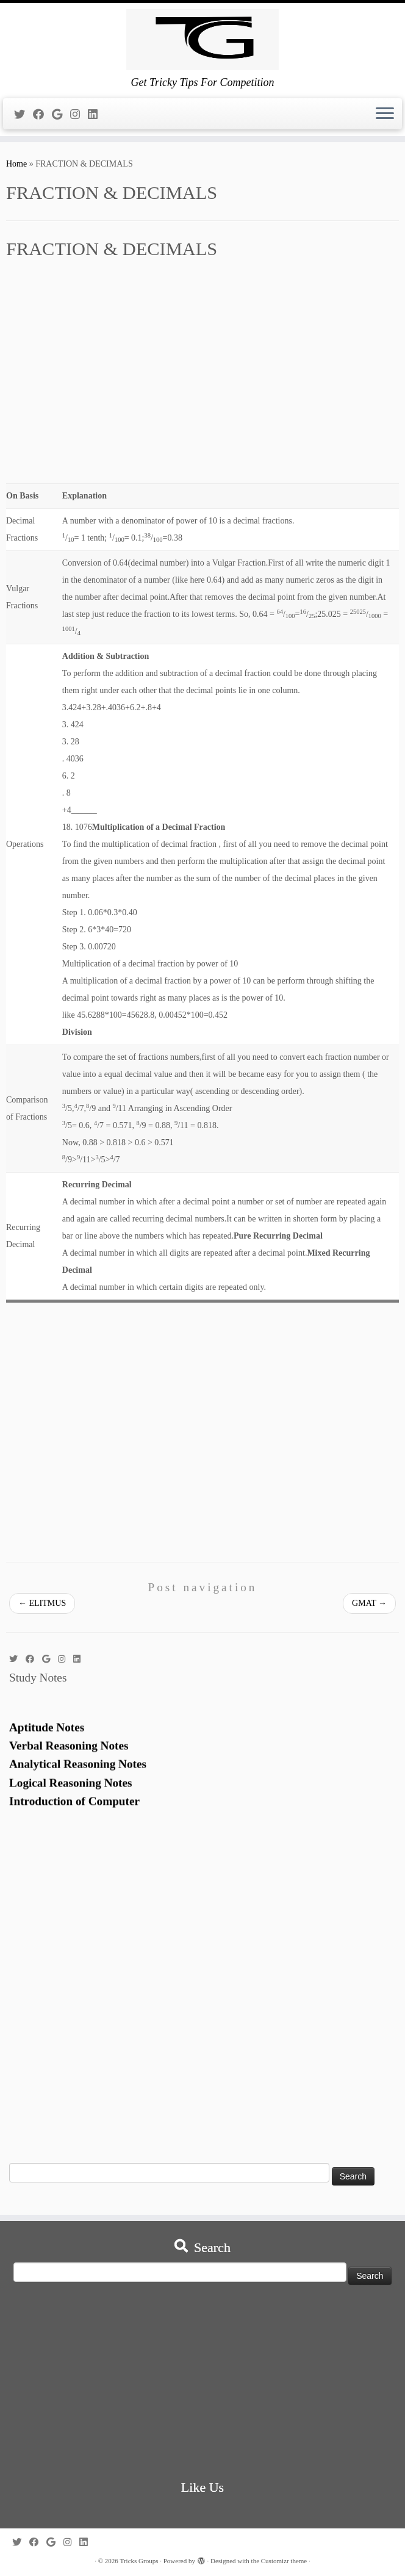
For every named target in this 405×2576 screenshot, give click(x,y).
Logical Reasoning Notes (70, 1793)
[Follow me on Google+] (61, 115)
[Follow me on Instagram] (79, 115)
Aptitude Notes (46, 1738)
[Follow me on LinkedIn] (97, 115)
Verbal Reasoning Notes (68, 1756)
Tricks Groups (139, 2560)
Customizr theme (284, 2560)
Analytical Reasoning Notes (77, 1775)
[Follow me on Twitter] (23, 115)
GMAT (369, 1603)
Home (16, 163)
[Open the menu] (385, 114)
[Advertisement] (202, 377)
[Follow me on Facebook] (42, 115)
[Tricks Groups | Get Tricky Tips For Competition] (202, 39)
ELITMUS (42, 1603)
